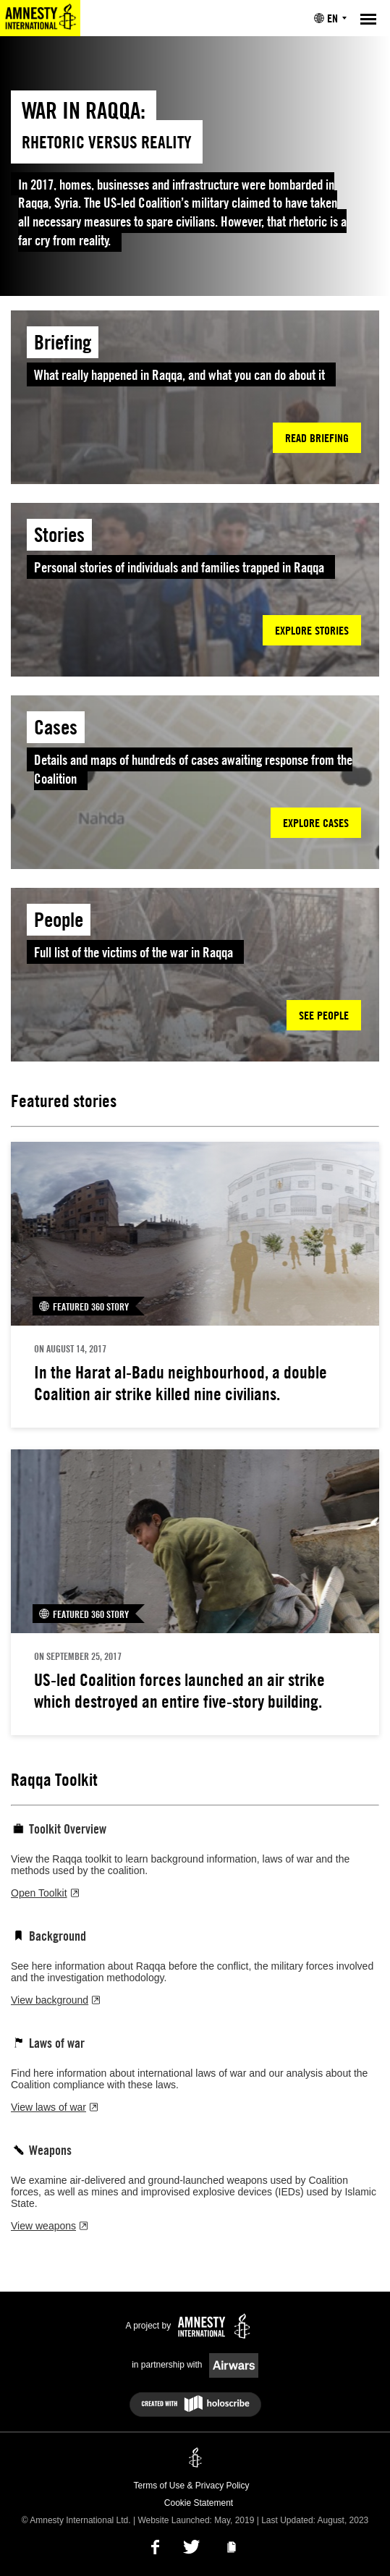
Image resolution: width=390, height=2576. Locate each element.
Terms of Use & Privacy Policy (191, 2485)
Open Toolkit (45, 1893)
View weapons (49, 2226)
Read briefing (317, 438)
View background (55, 2000)
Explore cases (316, 822)
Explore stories (312, 630)
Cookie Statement (198, 2503)
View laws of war (54, 2107)
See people (324, 1015)
